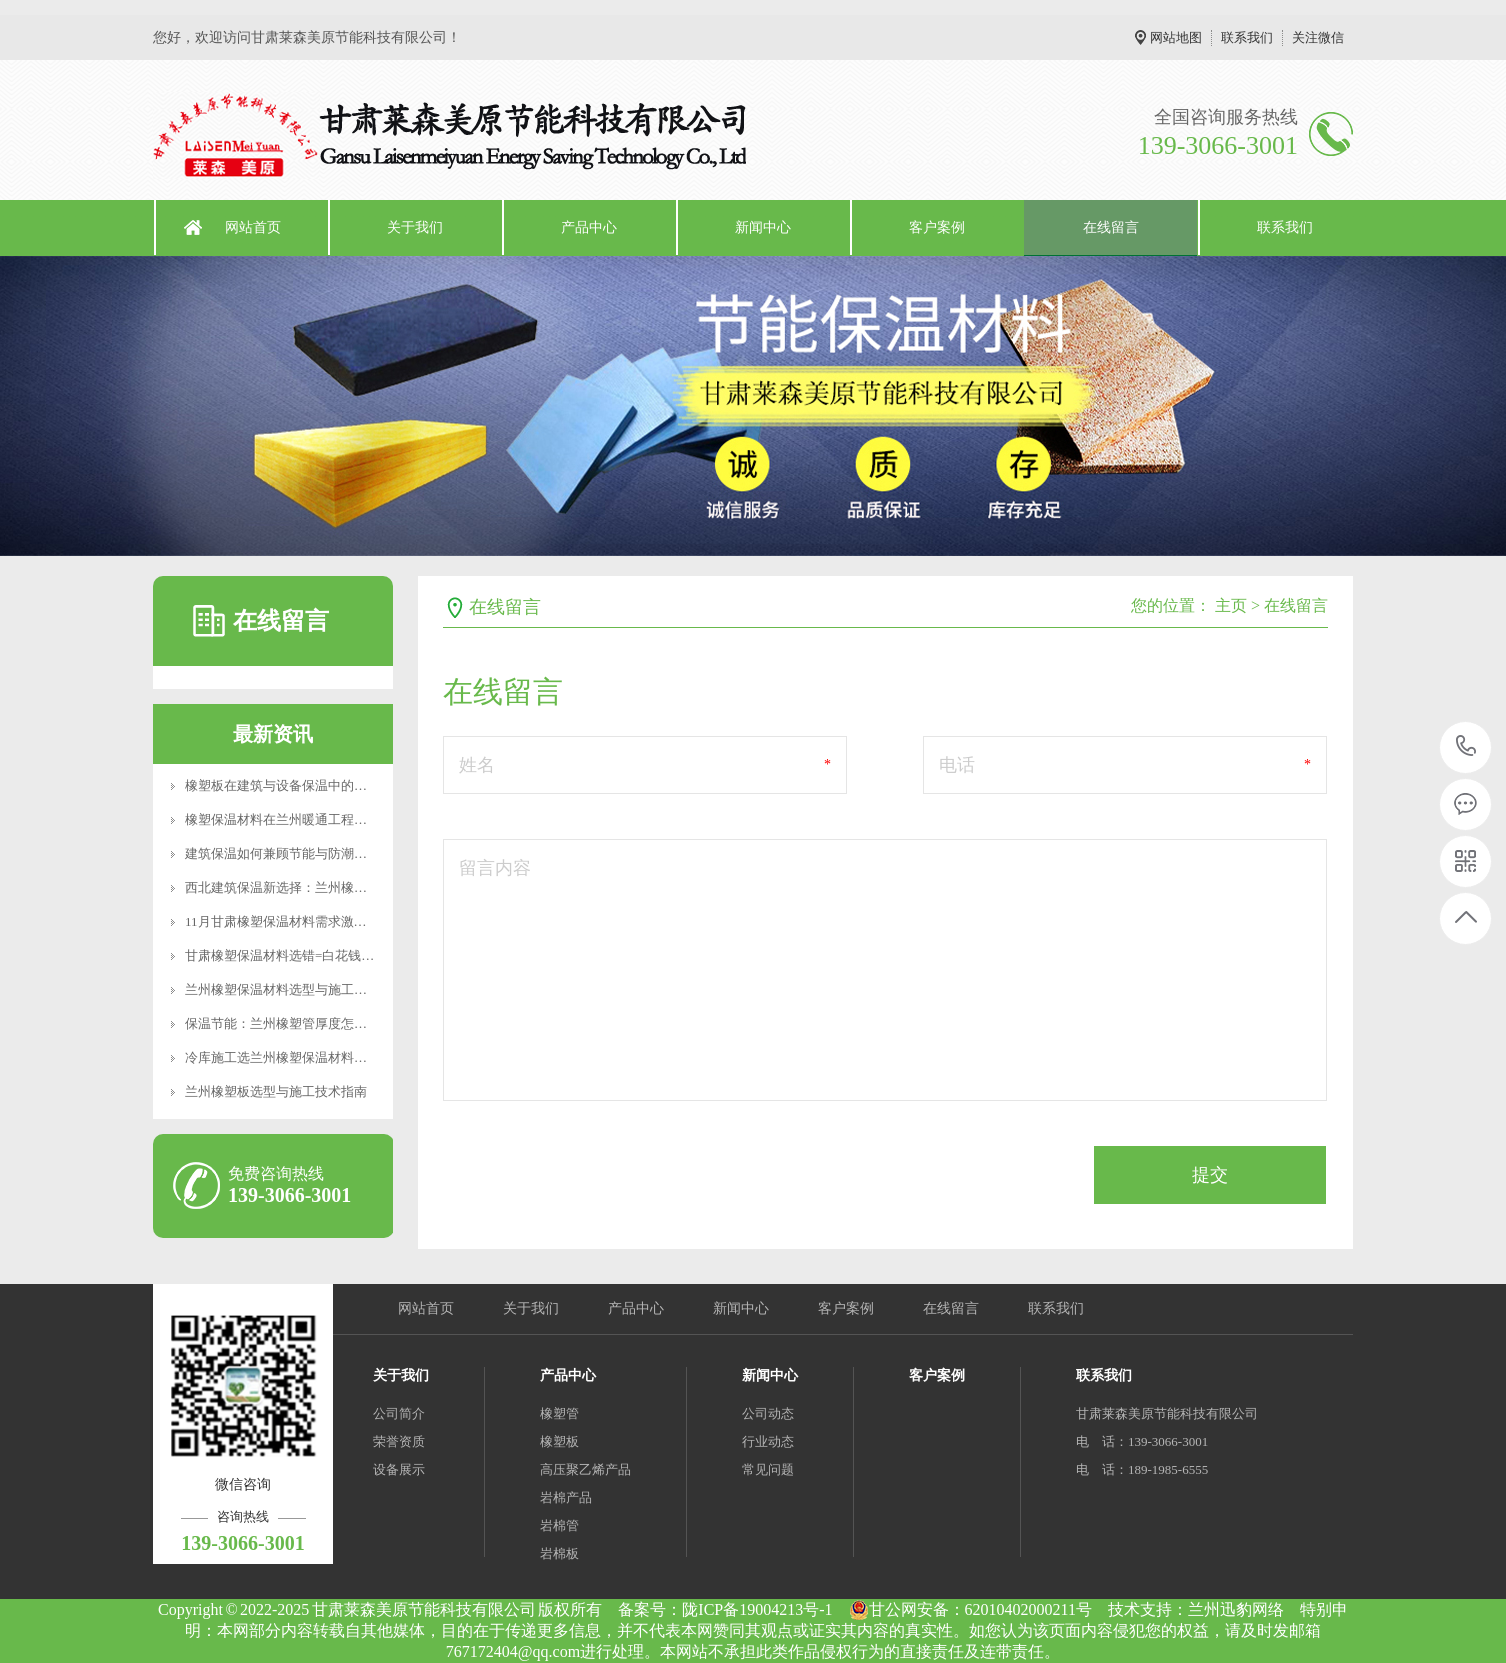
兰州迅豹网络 (1236, 1609)
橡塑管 (559, 1413)
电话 (957, 765)
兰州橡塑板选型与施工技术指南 (276, 1091)
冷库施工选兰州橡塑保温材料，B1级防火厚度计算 (329, 1057)
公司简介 (399, 1413)
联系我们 (1247, 37)
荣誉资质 (399, 1441)
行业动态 (768, 1441)
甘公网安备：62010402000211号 (970, 1610)
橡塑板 (559, 1441)
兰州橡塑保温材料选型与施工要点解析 (295, 989)
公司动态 (768, 1413)
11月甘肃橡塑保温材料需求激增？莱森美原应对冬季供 (341, 921)
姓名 (477, 765)
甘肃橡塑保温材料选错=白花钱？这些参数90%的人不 (337, 955)
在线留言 (1111, 227)
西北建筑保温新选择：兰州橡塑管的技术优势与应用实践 (347, 887)
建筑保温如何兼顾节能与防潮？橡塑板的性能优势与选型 (347, 853)
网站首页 (253, 227)
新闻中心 (763, 227)
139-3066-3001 (1466, 747)
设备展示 (399, 1469)
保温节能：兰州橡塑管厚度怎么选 (282, 1023)
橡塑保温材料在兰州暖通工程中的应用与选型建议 (328, 819)
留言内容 (495, 868)
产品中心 (589, 227)
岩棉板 (559, 1553)
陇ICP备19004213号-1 (757, 1609)
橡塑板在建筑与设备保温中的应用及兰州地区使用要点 (341, 785)
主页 (1231, 605)
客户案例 (937, 227)
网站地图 (1176, 37)
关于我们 (415, 227)
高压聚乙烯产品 (585, 1469)
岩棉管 (559, 1525)
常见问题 (768, 1469)
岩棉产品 (566, 1497)
